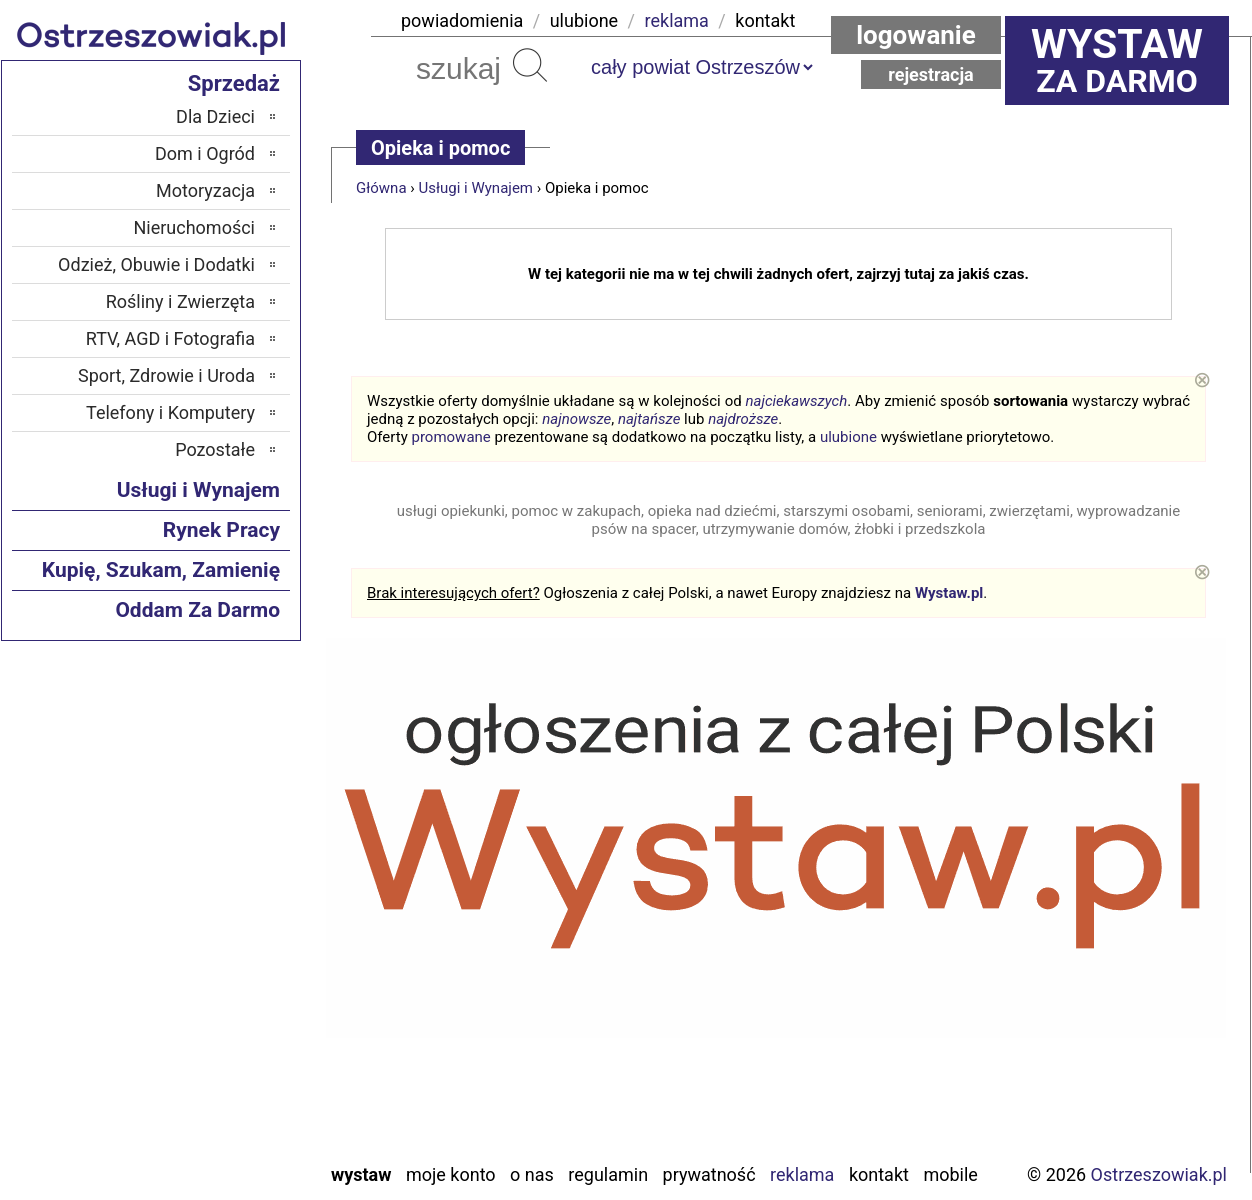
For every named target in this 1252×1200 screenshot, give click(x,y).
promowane (451, 437)
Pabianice (219, 929)
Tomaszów (215, 1037)
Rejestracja (931, 74)
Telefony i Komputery (170, 412)
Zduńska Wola (203, 1145)
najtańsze (649, 419)
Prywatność (709, 1174)
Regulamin (608, 1174)
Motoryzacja (205, 190)
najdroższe (743, 419)
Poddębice (216, 983)
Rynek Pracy (221, 530)
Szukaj (530, 65)
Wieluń (230, 1091)
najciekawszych (797, 401)
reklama (677, 20)
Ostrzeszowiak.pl (1159, 1174)
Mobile (950, 1174)
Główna (381, 188)
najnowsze (576, 419)
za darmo (1117, 60)
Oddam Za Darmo (197, 610)
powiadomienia (462, 20)
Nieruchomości (194, 227)
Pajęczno (221, 956)
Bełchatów (216, 821)
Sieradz (227, 1010)
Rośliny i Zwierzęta (180, 301)
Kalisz (232, 902)
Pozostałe (215, 449)
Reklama (802, 1174)
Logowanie (916, 35)
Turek (235, 1064)
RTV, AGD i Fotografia (170, 338)
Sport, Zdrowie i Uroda (166, 375)
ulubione (584, 20)
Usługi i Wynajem (476, 188)
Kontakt (879, 1174)
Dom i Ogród (205, 153)
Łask (237, 848)
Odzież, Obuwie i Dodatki (156, 264)
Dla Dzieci (215, 116)
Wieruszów (215, 1118)
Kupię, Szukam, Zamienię (161, 570)
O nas (532, 1174)
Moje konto (451, 1174)
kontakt (765, 20)
